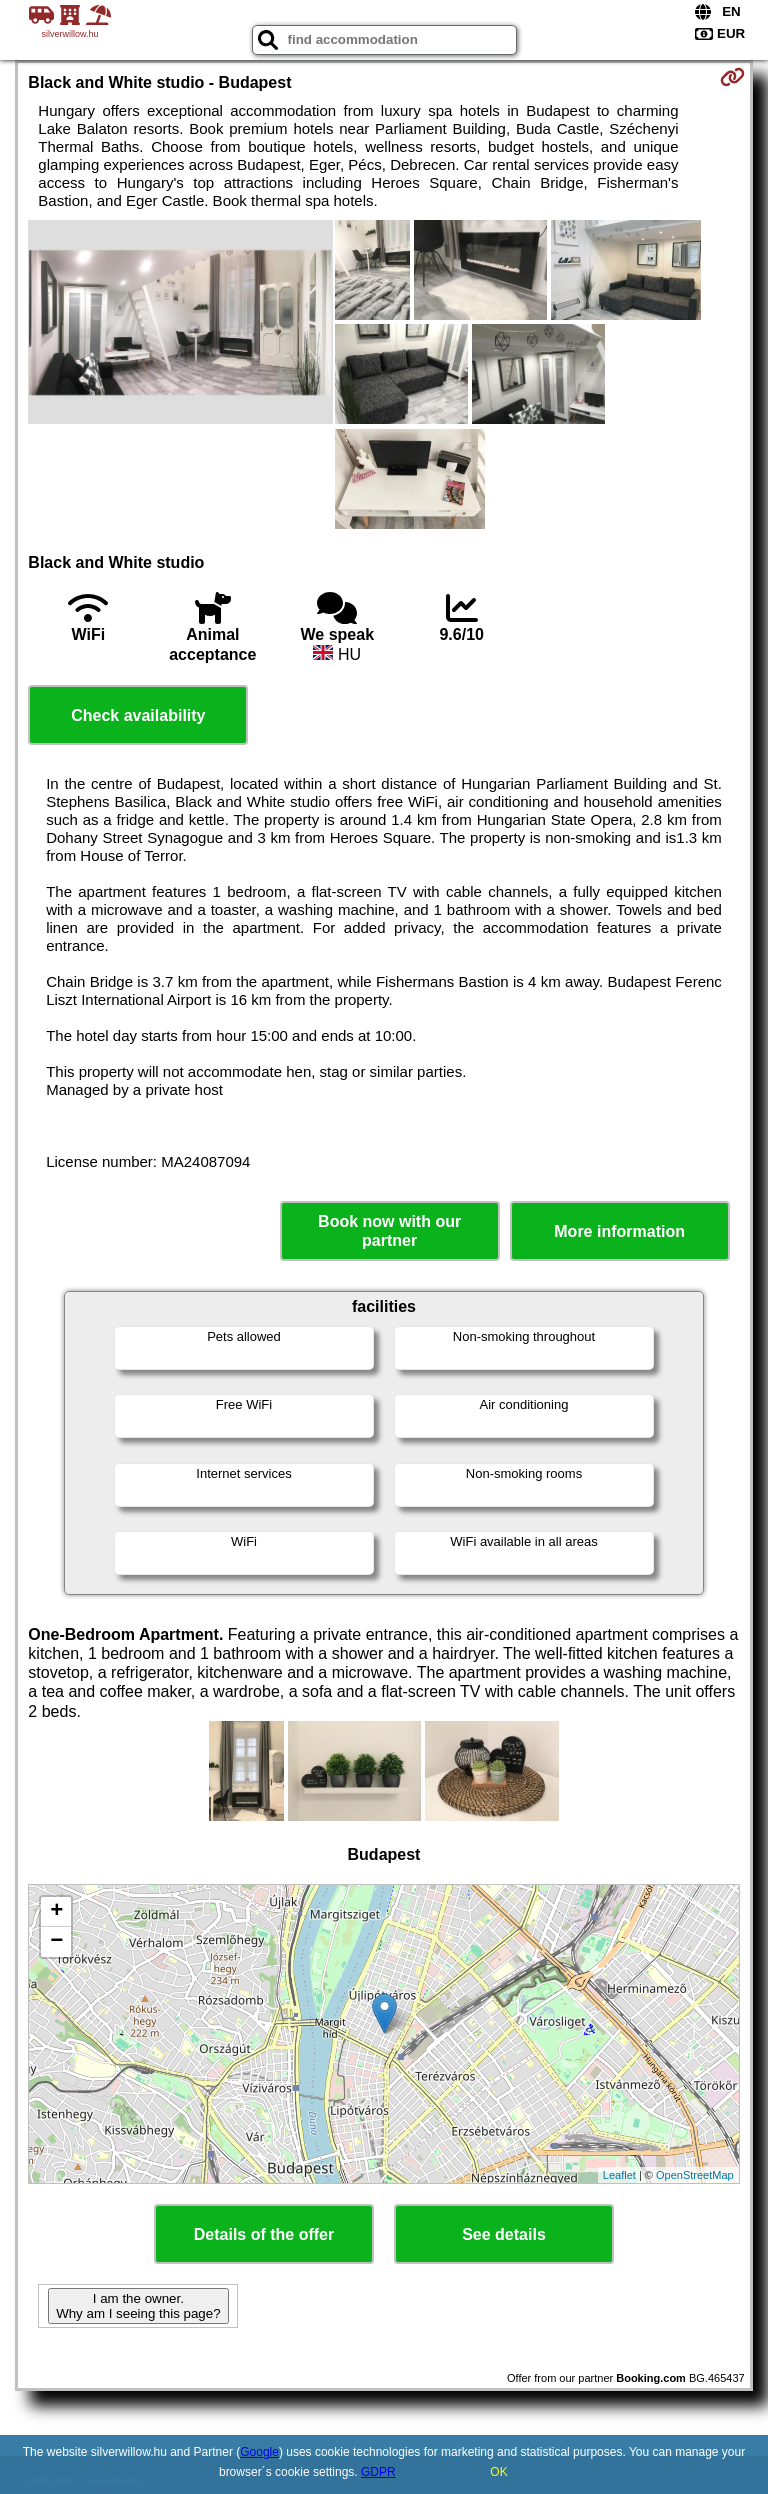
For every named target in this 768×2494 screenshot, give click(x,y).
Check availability (138, 715)
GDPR (378, 2472)
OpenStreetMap (695, 2175)
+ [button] (56, 1912)
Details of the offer (264, 2234)
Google (259, 2452)
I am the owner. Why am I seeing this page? (138, 2306)
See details (504, 2234)
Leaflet (619, 2175)
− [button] (56, 1942)
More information (619, 1231)
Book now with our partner (389, 1231)
